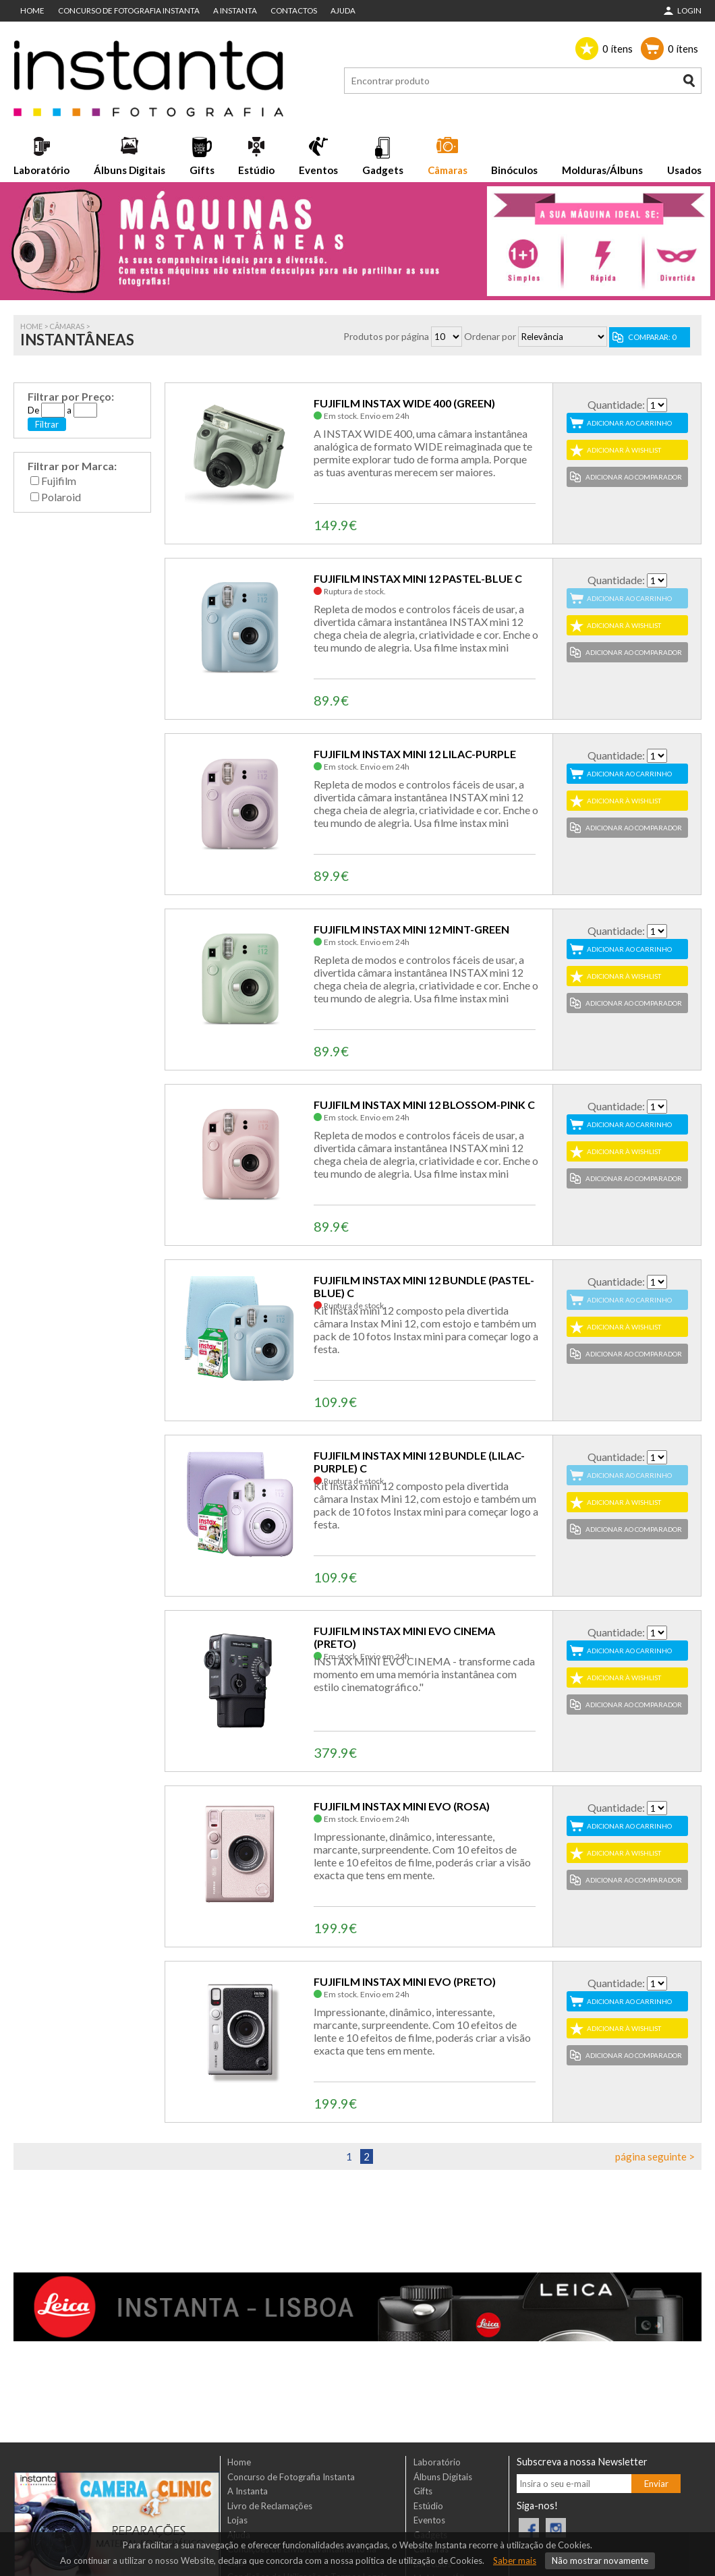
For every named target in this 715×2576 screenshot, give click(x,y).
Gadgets (382, 170)
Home (32, 10)
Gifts (202, 170)
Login (689, 10)
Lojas (237, 2520)
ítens (617, 48)
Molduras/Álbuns (602, 170)
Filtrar (47, 424)
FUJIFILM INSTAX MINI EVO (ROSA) (402, 1806)
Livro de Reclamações (269, 2505)
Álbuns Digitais (129, 170)
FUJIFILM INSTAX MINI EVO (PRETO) (405, 1981)
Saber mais (514, 2560)
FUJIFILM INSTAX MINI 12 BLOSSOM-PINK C (424, 1104)
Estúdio (256, 170)
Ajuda (343, 10)
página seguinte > (655, 2156)
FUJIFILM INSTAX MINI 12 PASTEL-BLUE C (418, 578)
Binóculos (514, 170)
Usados (684, 170)
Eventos (318, 170)
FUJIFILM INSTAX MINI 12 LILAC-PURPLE (415, 753)
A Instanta (235, 10)
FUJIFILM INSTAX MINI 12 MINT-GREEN (411, 929)
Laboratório (41, 170)
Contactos (293, 10)
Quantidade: (616, 404)
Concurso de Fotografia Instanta (129, 10)
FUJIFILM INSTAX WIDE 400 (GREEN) (404, 403)
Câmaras (447, 170)
